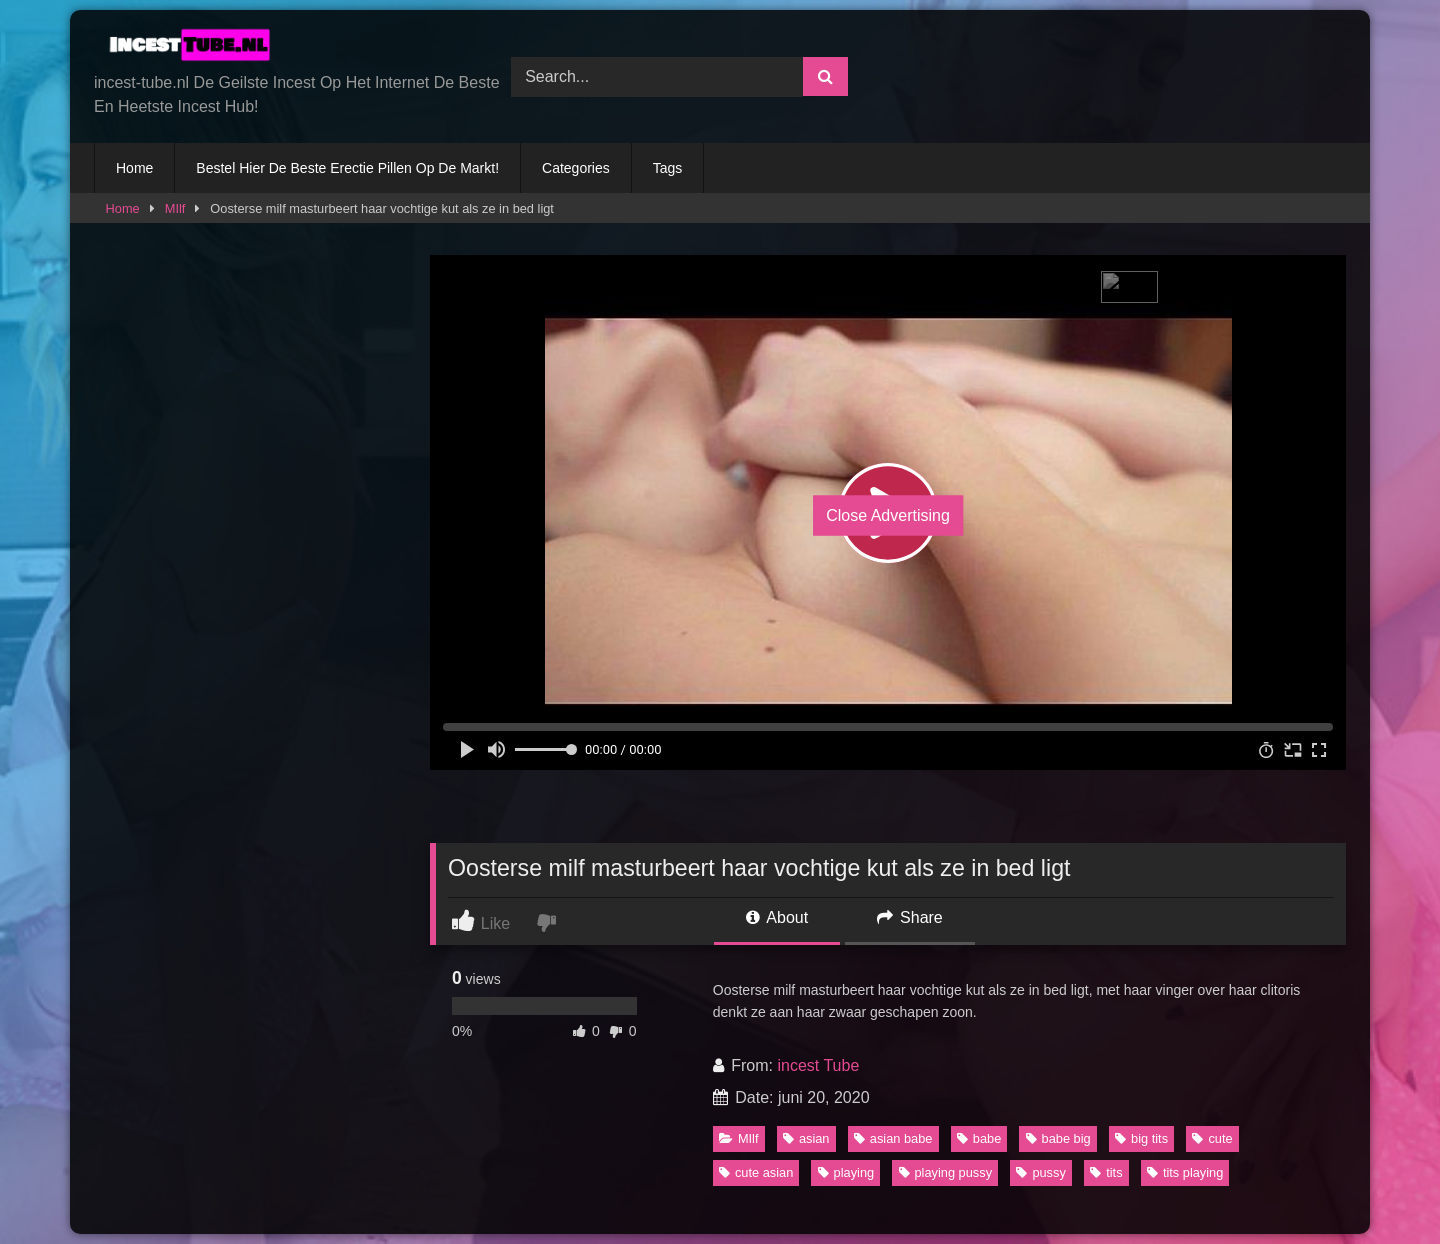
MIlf (175, 208)
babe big (1058, 1138)
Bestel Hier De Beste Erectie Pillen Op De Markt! (347, 168)
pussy (1040, 1172)
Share (910, 917)
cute (1212, 1138)
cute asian (756, 1172)
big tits (1141, 1138)
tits (1106, 1172)
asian (806, 1138)
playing (846, 1172)
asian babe (893, 1138)
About (777, 917)
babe (979, 1138)
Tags (668, 168)
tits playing (1185, 1172)
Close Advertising (888, 515)
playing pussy (946, 1172)
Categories (576, 168)
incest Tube (818, 1065)
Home (134, 168)
